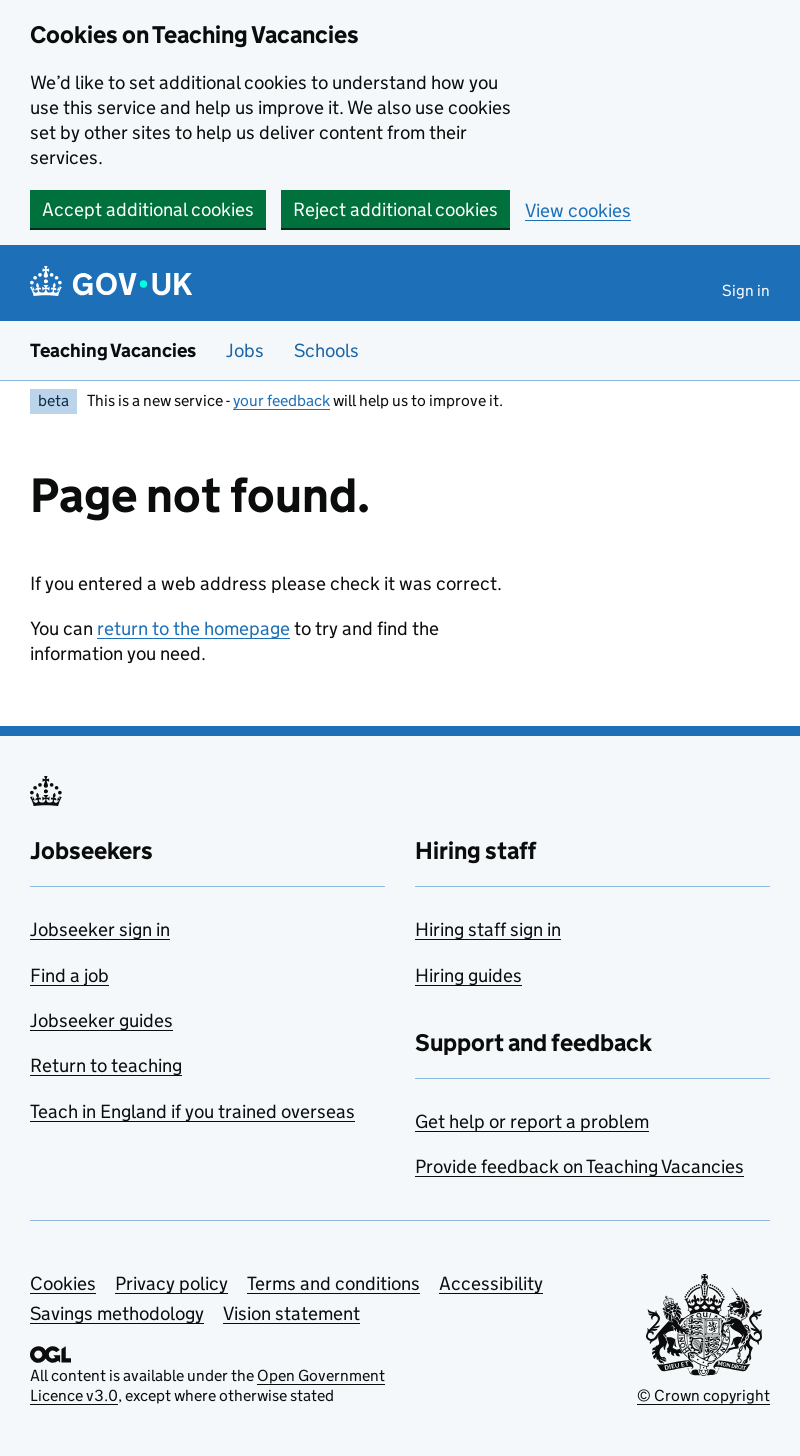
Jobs (245, 350)
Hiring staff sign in (488, 929)
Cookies (63, 1283)
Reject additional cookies (395, 209)
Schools (326, 350)
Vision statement (291, 1313)
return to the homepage (193, 628)
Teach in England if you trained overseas (192, 1111)
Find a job (69, 975)
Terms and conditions (333, 1283)
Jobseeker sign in (100, 929)
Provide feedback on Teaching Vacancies (579, 1166)
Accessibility (491, 1283)
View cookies (578, 210)
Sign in (746, 290)
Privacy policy (171, 1283)
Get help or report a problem (532, 1121)
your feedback (281, 400)
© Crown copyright (703, 1395)
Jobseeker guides (101, 1020)
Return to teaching (106, 1065)
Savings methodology (117, 1313)
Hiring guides (468, 975)
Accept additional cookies (148, 209)
